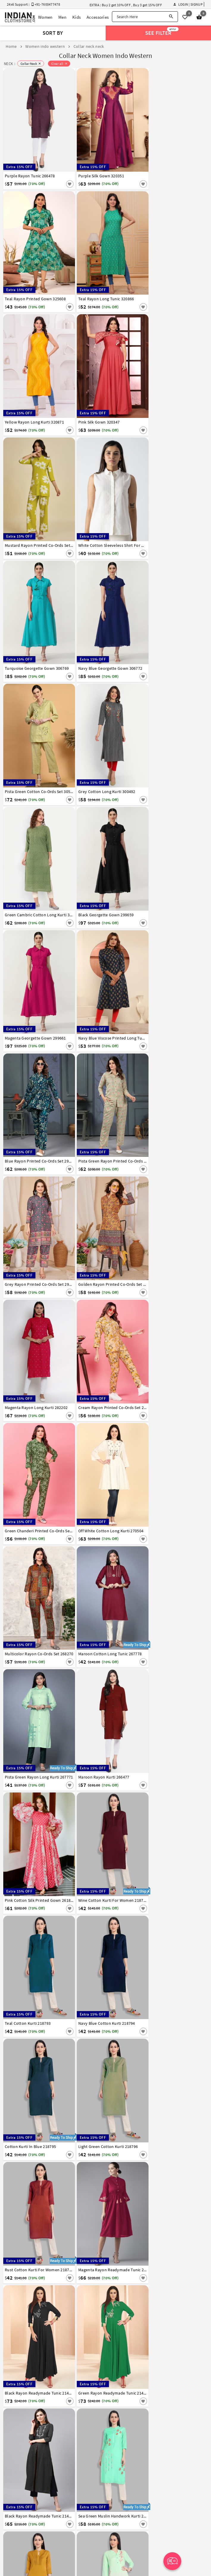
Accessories (98, 17)
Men (62, 17)
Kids (76, 17)
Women (45, 17)
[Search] (171, 17)
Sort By (53, 32)
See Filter (161, 31)
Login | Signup (188, 4)
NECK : (9, 63)
